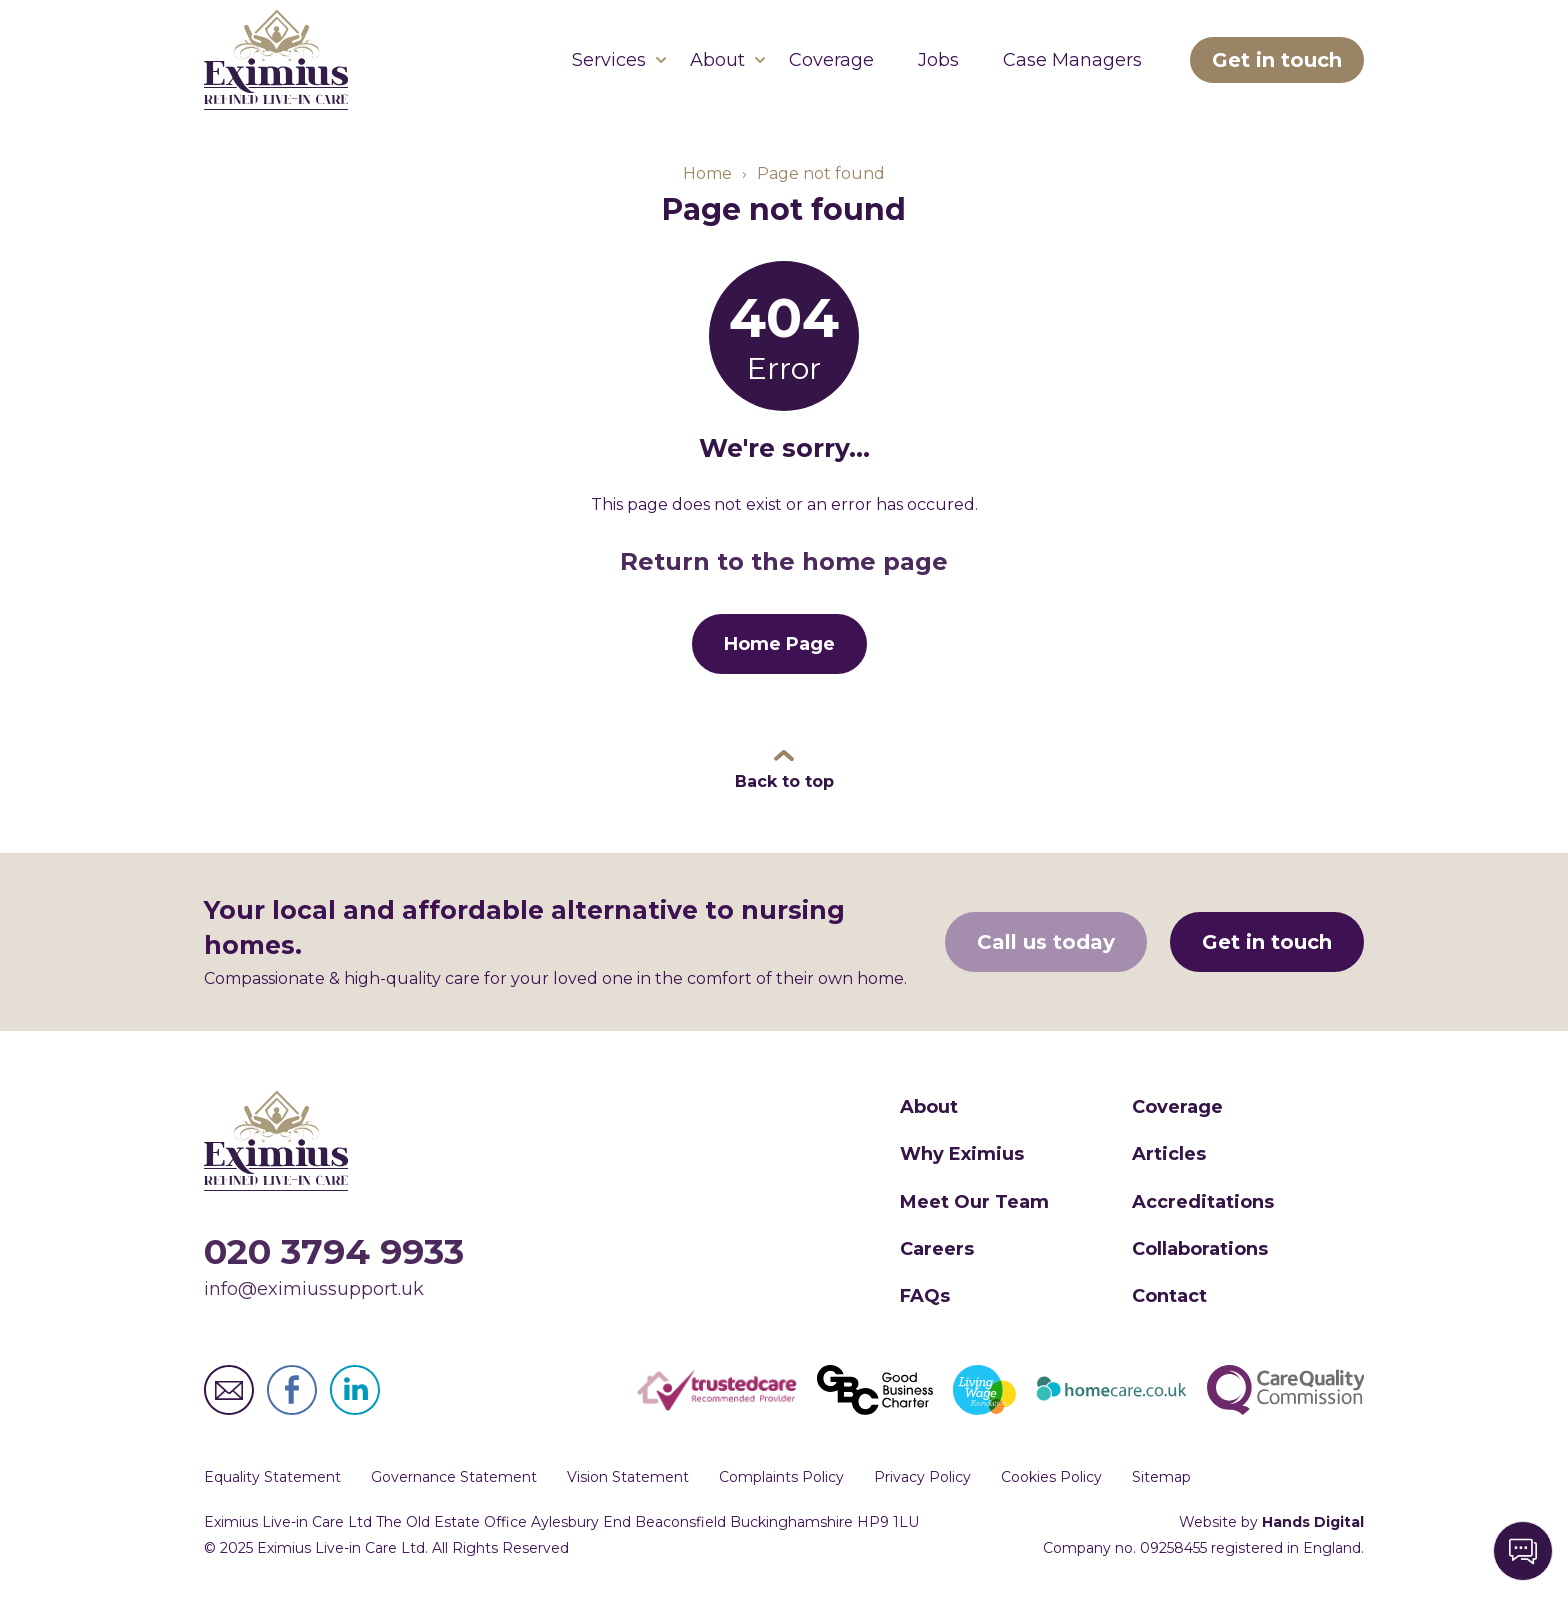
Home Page (779, 644)
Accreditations (1203, 1202)
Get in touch (1277, 60)
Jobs (938, 60)
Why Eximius (962, 1154)
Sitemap (1161, 1477)
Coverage (831, 60)
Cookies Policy (1051, 1477)
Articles (1169, 1154)
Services (609, 60)
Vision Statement (628, 1477)
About (717, 60)
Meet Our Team (974, 1202)
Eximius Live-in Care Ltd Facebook (292, 1390)
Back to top (784, 781)
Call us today (1046, 942)
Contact (1169, 1296)
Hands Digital (1313, 1522)
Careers (937, 1249)
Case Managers (1072, 60)
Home (707, 173)
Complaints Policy (781, 1477)
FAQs (925, 1296)
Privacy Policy (922, 1477)
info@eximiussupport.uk (314, 1289)
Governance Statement (454, 1477)
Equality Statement (272, 1477)
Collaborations (1200, 1249)
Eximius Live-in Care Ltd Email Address (229, 1390)
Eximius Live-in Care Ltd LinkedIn (355, 1390)
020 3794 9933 (334, 1251)
